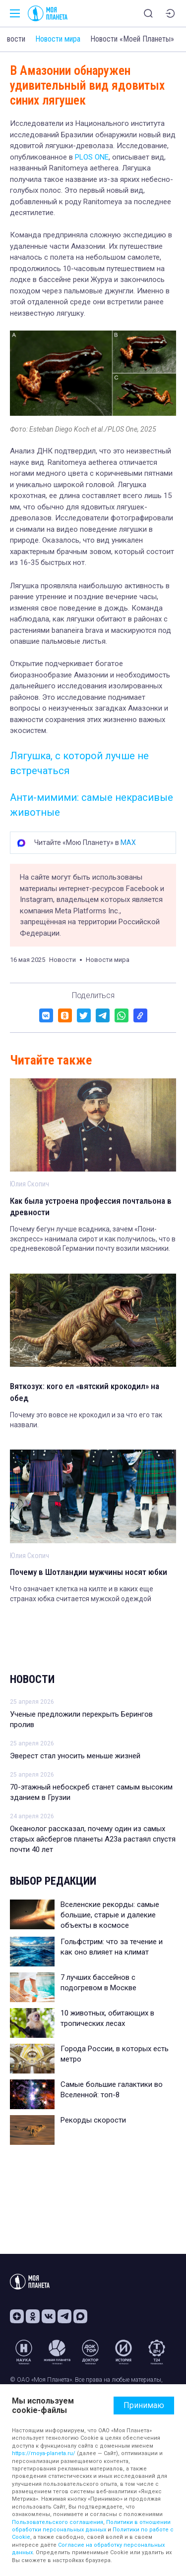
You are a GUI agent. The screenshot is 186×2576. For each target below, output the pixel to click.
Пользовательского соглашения (57, 2522)
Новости (32, 1679)
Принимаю (144, 2405)
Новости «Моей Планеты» (132, 39)
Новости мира (57, 39)
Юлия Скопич (29, 1184)
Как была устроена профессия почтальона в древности (91, 1207)
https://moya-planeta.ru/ (43, 2453)
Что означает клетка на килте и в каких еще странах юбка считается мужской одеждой (81, 1594)
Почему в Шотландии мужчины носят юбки (88, 1572)
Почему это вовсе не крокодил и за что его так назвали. (86, 1420)
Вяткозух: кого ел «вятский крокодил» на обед (84, 1392)
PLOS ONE (92, 157)
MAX (128, 842)
